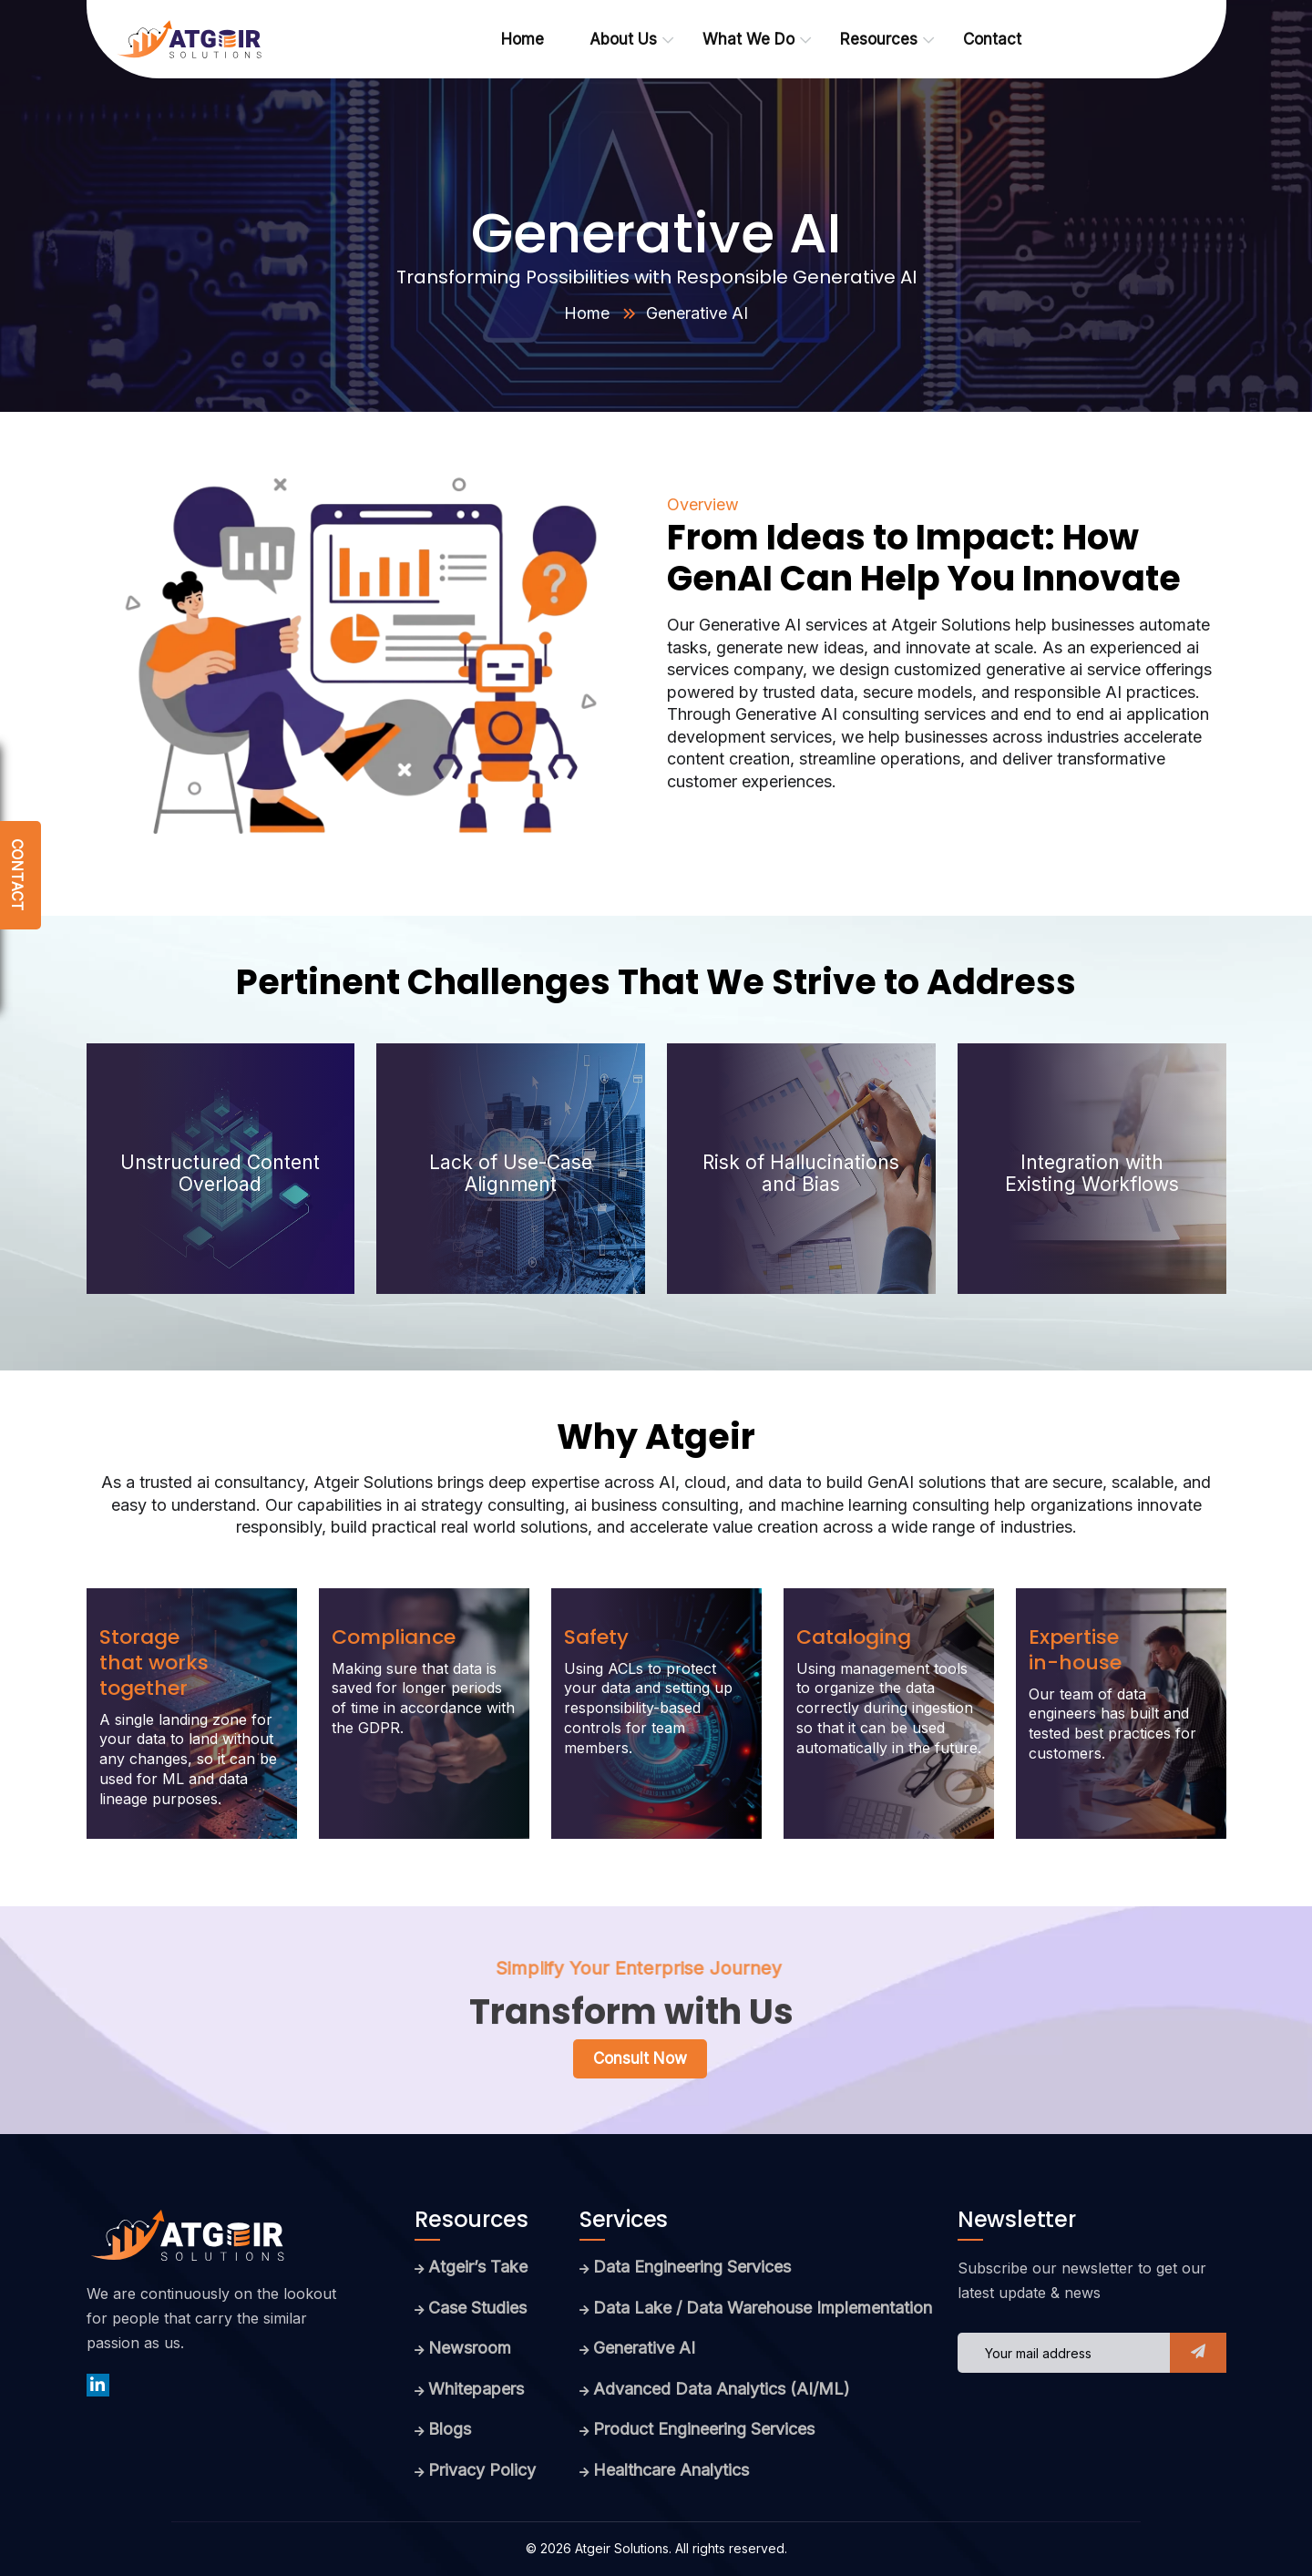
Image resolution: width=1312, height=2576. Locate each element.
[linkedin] (98, 2385)
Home (587, 313)
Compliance (394, 1637)
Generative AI (644, 2347)
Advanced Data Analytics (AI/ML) (721, 2388)
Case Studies (477, 2307)
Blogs (449, 2428)
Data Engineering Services (692, 2266)
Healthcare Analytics (671, 2469)
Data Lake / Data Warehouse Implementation (762, 2307)
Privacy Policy (482, 2469)
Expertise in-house (1075, 1650)
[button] (1198, 2353)
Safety (596, 1637)
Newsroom (469, 2347)
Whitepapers (476, 2388)
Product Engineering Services (704, 2428)
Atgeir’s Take (478, 2266)
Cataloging (853, 1637)
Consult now (640, 2058)
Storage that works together (154, 1662)
